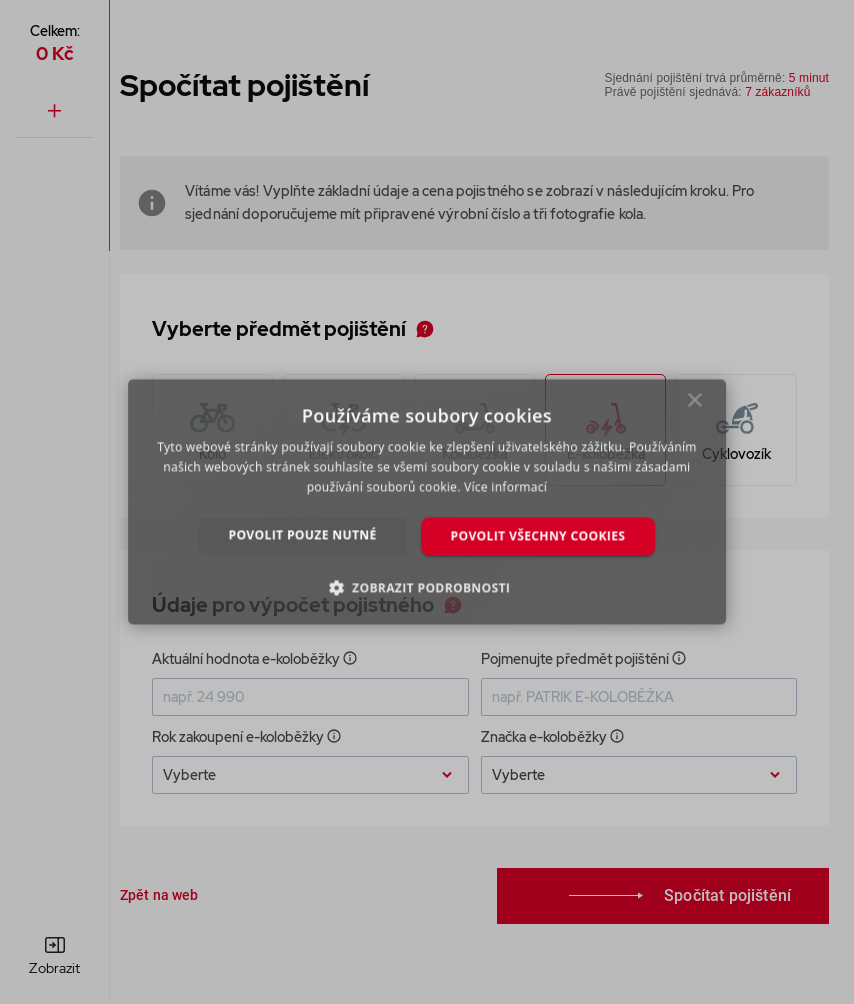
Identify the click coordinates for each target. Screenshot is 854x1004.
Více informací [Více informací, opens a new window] (505, 486)
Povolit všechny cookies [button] (538, 535)
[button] (427, 588)
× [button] (695, 405)
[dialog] (427, 501)
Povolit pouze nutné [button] (303, 534)
